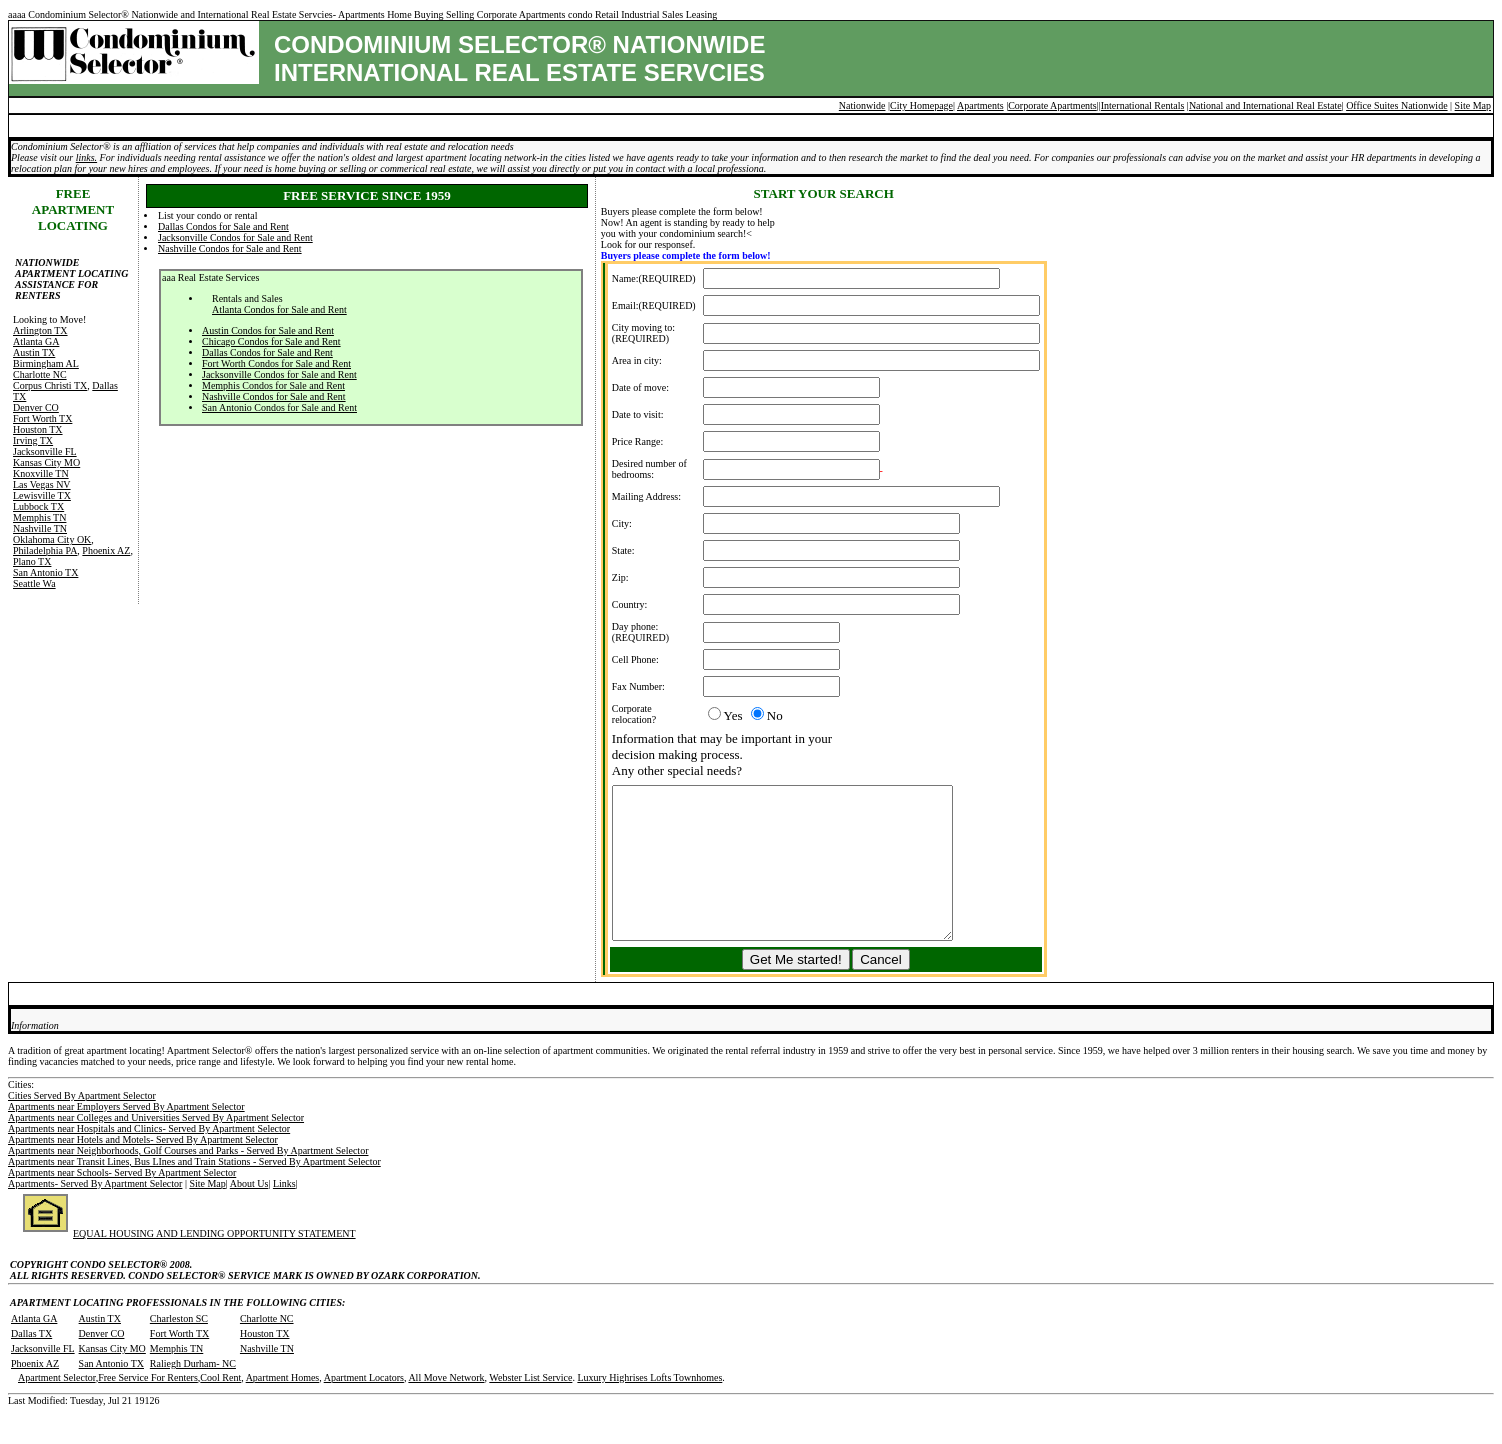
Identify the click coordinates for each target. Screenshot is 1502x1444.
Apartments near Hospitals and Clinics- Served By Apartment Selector (149, 1158)
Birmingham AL (46, 363)
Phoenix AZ (106, 550)
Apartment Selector (57, 1407)
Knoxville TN (41, 473)
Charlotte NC (40, 374)
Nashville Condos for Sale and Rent (230, 248)
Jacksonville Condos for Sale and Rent (235, 237)
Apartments (980, 105)
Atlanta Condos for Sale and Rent (279, 309)
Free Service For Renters (148, 1407)
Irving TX (33, 440)
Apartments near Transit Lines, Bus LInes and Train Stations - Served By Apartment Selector (194, 1191)
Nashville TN (40, 528)
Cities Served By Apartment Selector (82, 1125)
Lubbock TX (38, 506)
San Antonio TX (45, 572)
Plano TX (32, 561)
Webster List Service (530, 1407)
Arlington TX (40, 330)
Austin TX (34, 352)
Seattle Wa (34, 583)
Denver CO (36, 407)
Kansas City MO (46, 462)
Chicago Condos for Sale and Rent (271, 341)
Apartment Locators (364, 1407)
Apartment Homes (283, 1407)
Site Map (1473, 105)
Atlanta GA (36, 341)
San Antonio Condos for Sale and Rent (279, 407)
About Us (249, 1213)
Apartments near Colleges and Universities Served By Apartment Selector (156, 1147)
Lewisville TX (42, 495)
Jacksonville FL (45, 451)
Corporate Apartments (1052, 105)
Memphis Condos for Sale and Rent (273, 385)
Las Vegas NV (42, 484)
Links (284, 1213)
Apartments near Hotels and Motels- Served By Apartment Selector (143, 1169)
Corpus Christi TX (50, 385)
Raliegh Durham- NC (193, 1393)
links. (86, 157)
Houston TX (38, 429)
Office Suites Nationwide (1396, 105)
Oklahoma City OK (52, 539)
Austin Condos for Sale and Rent (268, 330)
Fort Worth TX (42, 418)
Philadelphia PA (45, 550)
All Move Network (446, 1407)
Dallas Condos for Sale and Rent (223, 226)
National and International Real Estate (1265, 105)
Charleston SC (179, 1348)
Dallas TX (31, 1363)
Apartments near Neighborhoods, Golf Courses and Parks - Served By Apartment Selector (188, 1180)
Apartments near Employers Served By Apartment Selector (126, 1136)
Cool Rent (220, 1407)
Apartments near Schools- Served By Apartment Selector (122, 1202)
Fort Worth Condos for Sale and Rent (276, 363)
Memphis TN (39, 517)
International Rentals (1143, 105)
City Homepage (921, 105)
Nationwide (862, 105)
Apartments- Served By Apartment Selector (95, 1213)
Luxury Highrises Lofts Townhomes (649, 1407)
